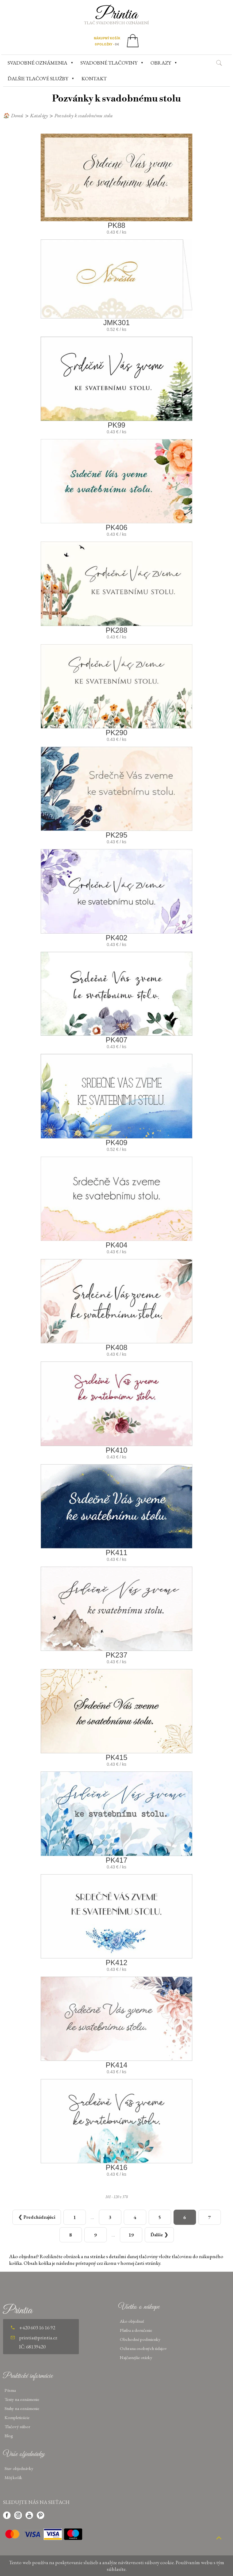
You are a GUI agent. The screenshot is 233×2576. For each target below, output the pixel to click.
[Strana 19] (131, 2234)
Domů (17, 115)
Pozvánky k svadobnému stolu (83, 115)
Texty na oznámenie (22, 2399)
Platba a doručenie (136, 2330)
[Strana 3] (110, 2217)
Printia (116, 14)
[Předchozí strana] (36, 2217)
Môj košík (13, 2477)
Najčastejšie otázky (136, 2357)
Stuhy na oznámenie (22, 2408)
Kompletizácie (17, 2417)
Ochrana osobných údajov (143, 2348)
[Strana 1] (74, 2217)
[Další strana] (159, 2234)
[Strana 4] (135, 2217)
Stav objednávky (19, 2468)
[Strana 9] (95, 2234)
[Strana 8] (70, 2234)
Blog (9, 2435)
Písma (10, 2390)
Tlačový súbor (17, 2426)
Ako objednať (132, 2321)
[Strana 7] (209, 2217)
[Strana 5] (160, 2217)
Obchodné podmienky (140, 2339)
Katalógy (39, 115)
